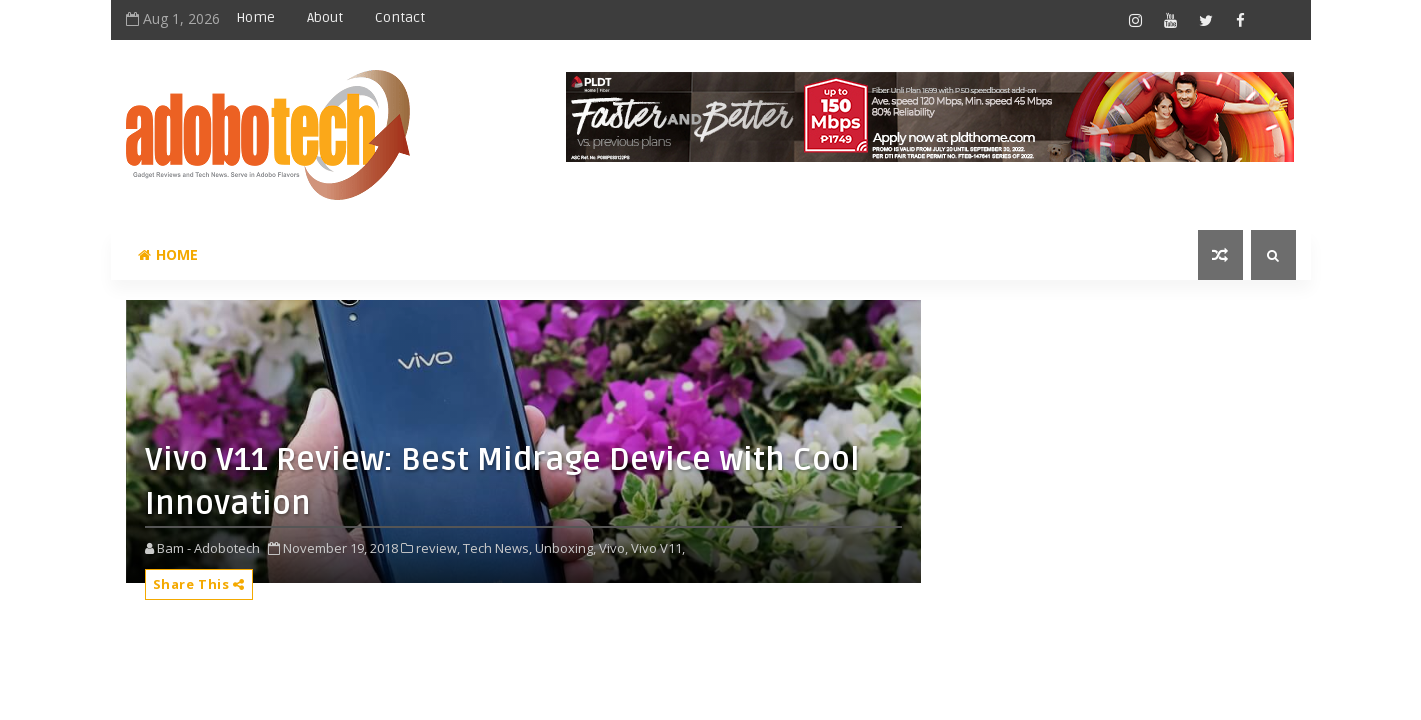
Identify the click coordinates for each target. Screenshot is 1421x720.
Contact (400, 17)
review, (438, 548)
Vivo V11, (658, 548)
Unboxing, (565, 548)
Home (255, 17)
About (325, 17)
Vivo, (613, 548)
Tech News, (497, 548)
